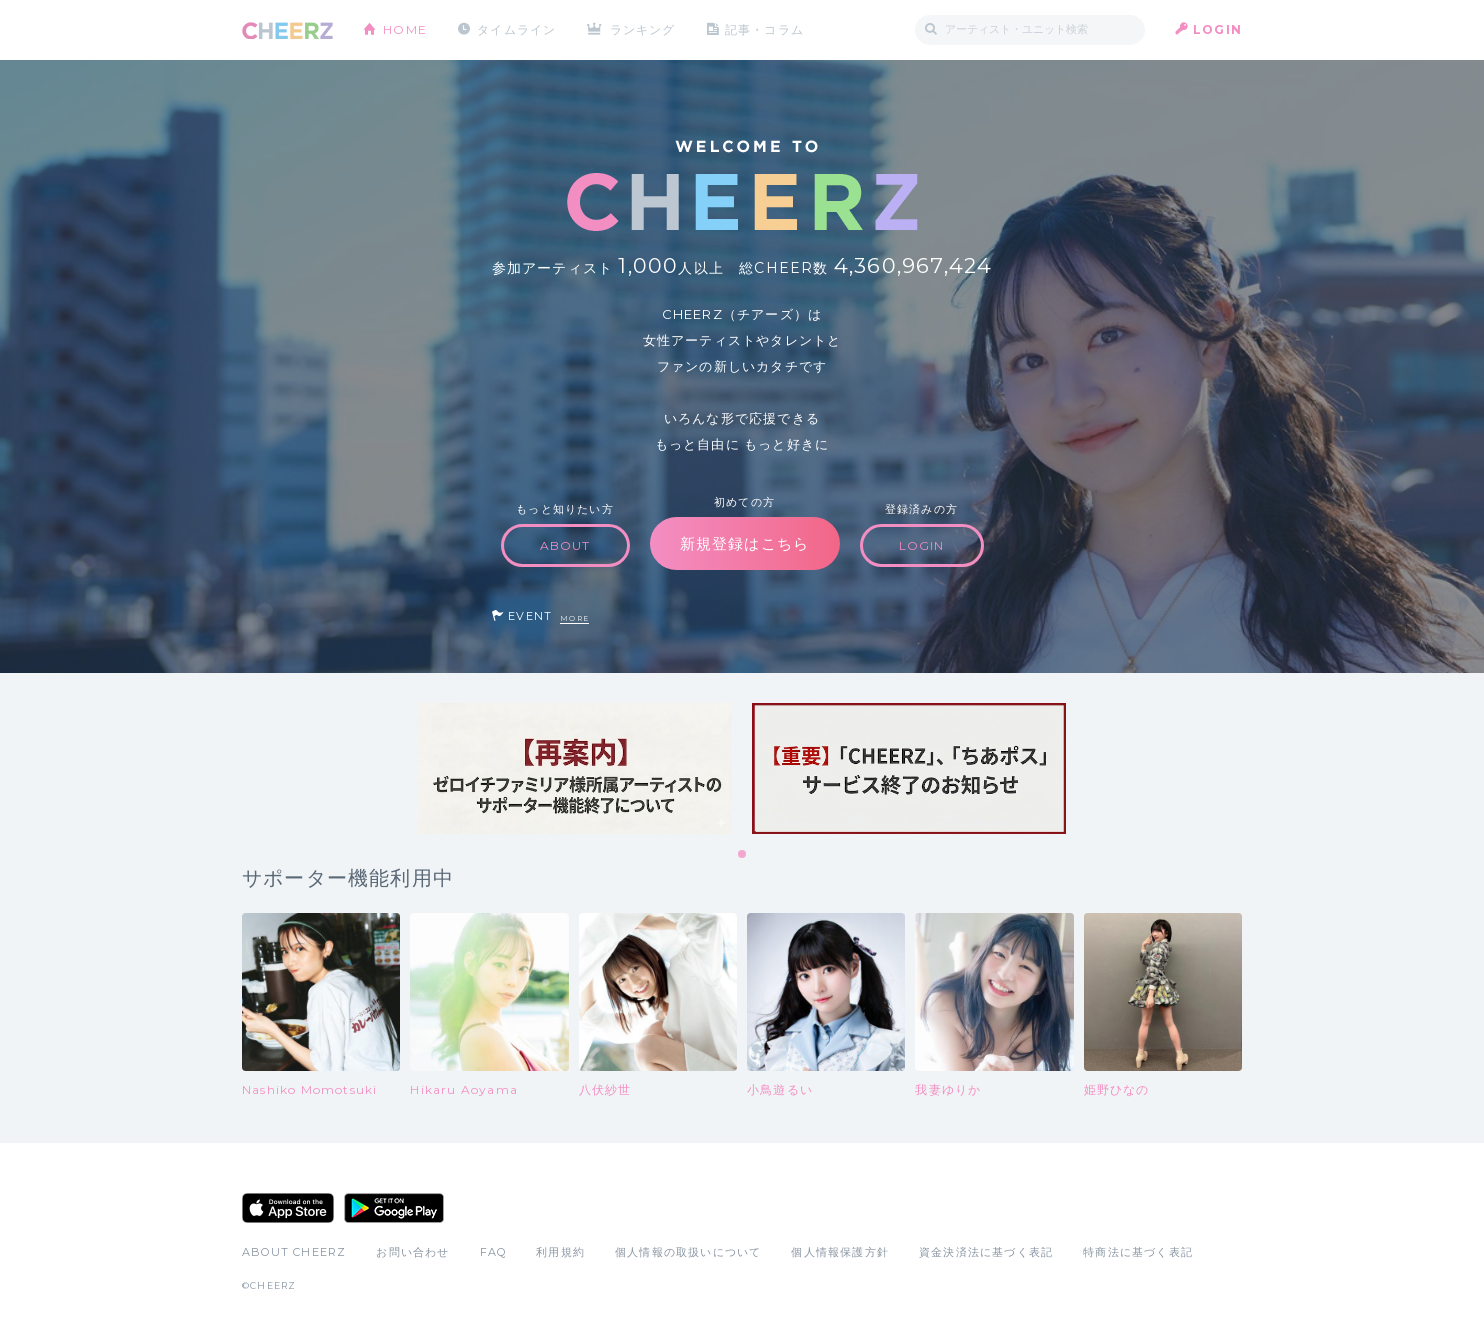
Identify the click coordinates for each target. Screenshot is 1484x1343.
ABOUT (565, 545)
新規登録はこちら (745, 543)
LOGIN (1217, 29)
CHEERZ (287, 30)
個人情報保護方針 (840, 1252)
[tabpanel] (575, 768)
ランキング (643, 29)
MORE (574, 618)
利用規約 (560, 1252)
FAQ (493, 1252)
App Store (288, 1208)
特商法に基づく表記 (1138, 1252)
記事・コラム (764, 29)
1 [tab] (743, 855)
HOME (405, 29)
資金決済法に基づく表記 (986, 1252)
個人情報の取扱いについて (688, 1252)
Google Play (394, 1208)
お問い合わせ (412, 1252)
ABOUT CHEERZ (294, 1252)
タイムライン (516, 29)
